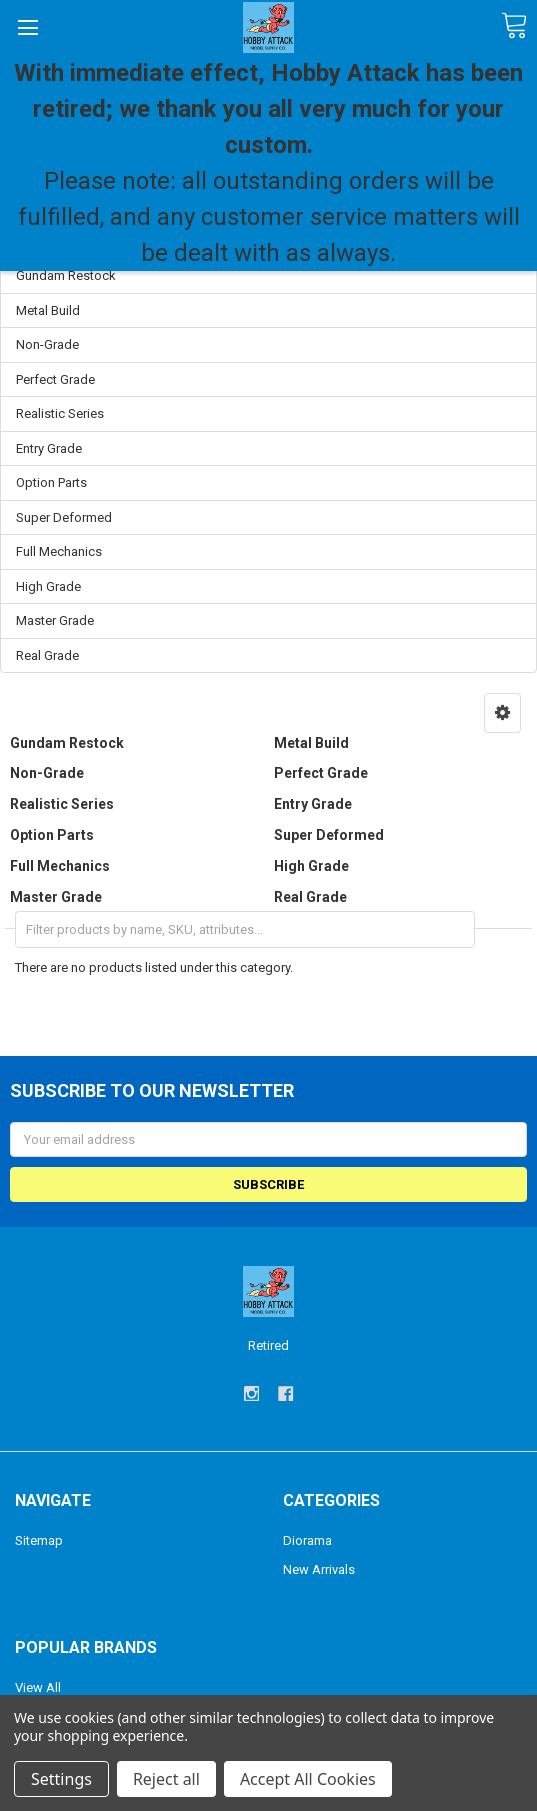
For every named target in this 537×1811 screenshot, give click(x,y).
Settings (61, 1779)
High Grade (48, 586)
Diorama (307, 1540)
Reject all (166, 1779)
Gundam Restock (66, 275)
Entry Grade (49, 448)
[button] (502, 713)
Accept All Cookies (308, 1779)
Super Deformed (64, 517)
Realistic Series (60, 413)
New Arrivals (319, 1569)
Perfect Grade (55, 379)
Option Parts (51, 482)
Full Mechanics (59, 551)
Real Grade (47, 655)
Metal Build (48, 310)
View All (38, 1687)
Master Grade (55, 620)
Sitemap (39, 1540)
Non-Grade (47, 344)
